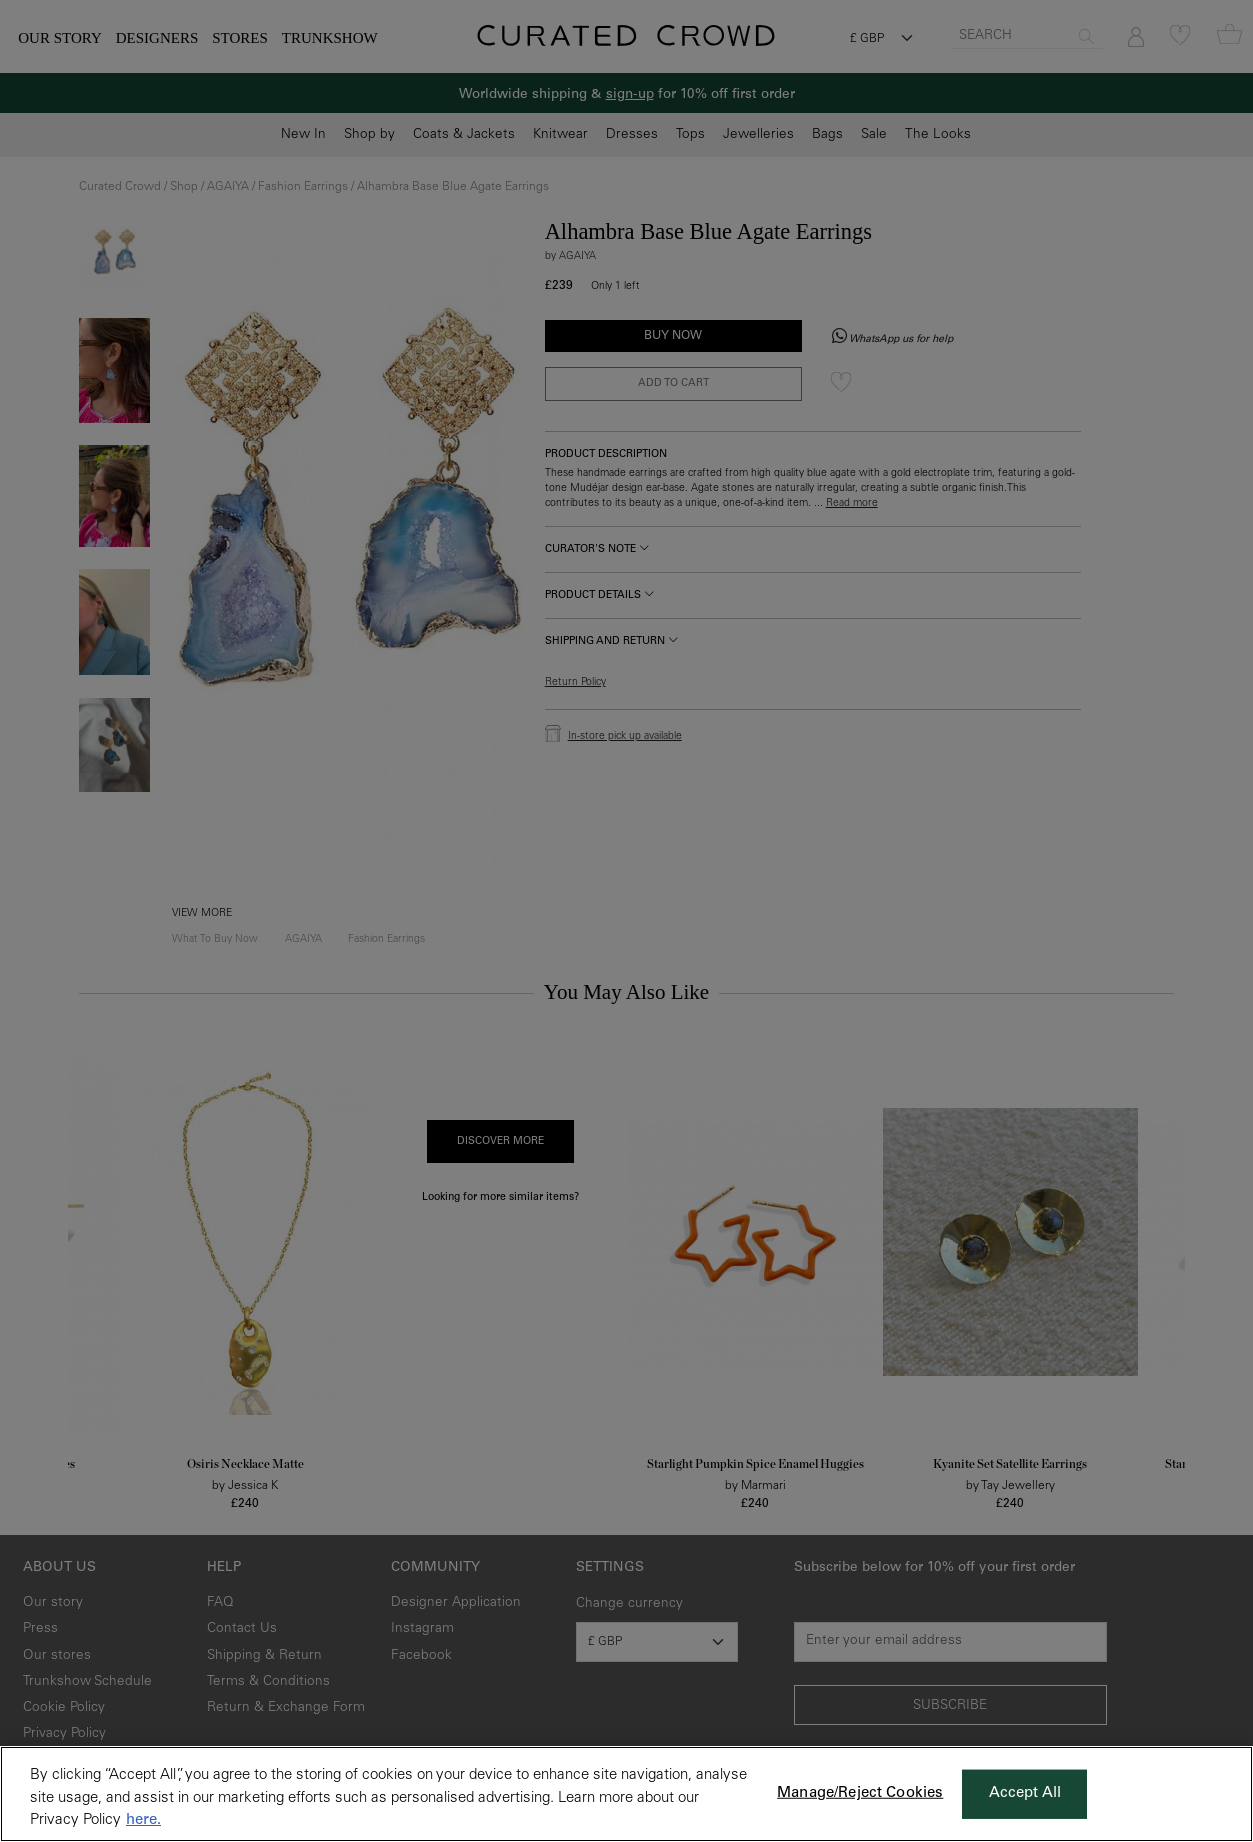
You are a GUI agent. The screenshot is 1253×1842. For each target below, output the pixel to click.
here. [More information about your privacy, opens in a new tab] (143, 1820)
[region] (626, 1794)
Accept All (1025, 1793)
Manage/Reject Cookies (860, 1793)
